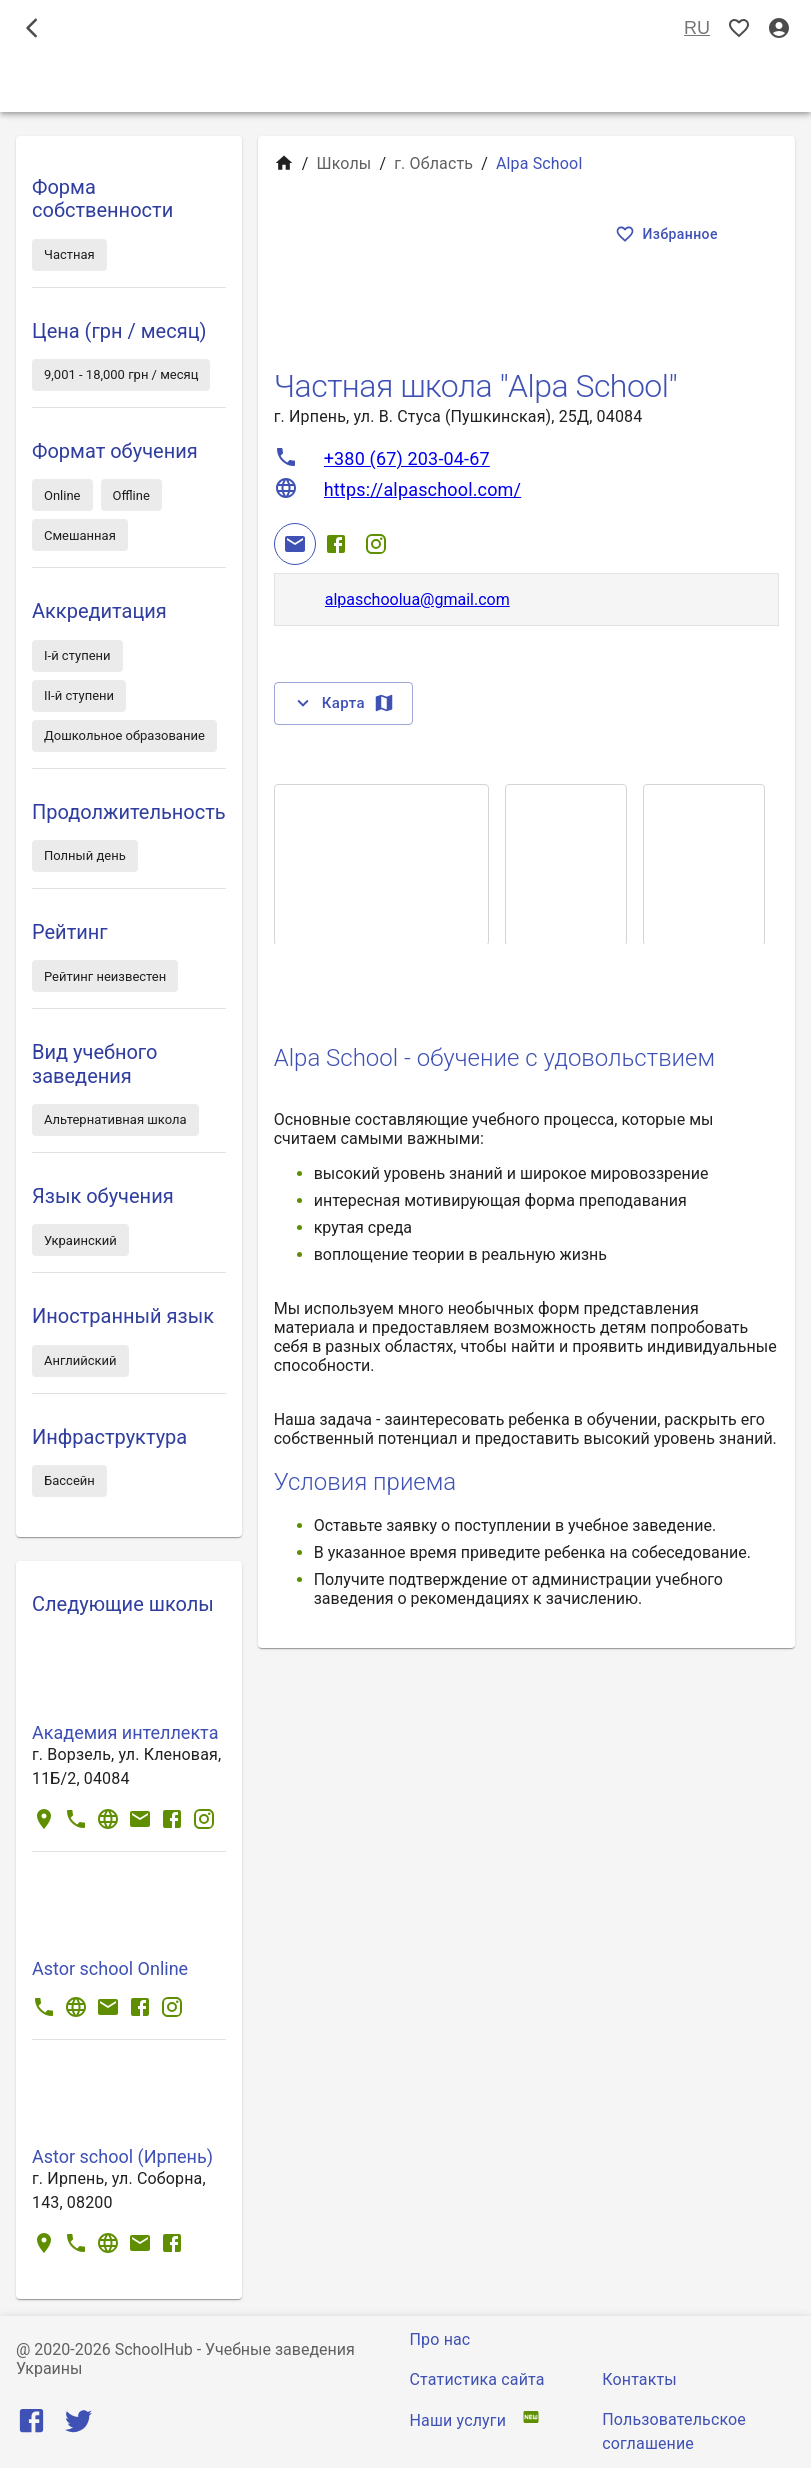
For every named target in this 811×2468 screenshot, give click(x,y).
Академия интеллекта (125, 1732)
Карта (343, 703)
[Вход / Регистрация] (779, 28)
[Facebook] (336, 544)
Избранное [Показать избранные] (668, 234)
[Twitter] (78, 2425)
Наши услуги (458, 2420)
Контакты (639, 2379)
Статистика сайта (477, 2379)
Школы (343, 163)
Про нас (440, 2339)
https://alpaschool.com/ (422, 489)
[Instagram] (376, 544)
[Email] (295, 544)
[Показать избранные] (739, 28)
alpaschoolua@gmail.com (417, 599)
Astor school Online (110, 1968)
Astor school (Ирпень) (122, 2156)
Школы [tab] (405, 84)
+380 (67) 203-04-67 (407, 458)
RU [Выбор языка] (697, 28)
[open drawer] (32, 28)
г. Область (433, 163)
